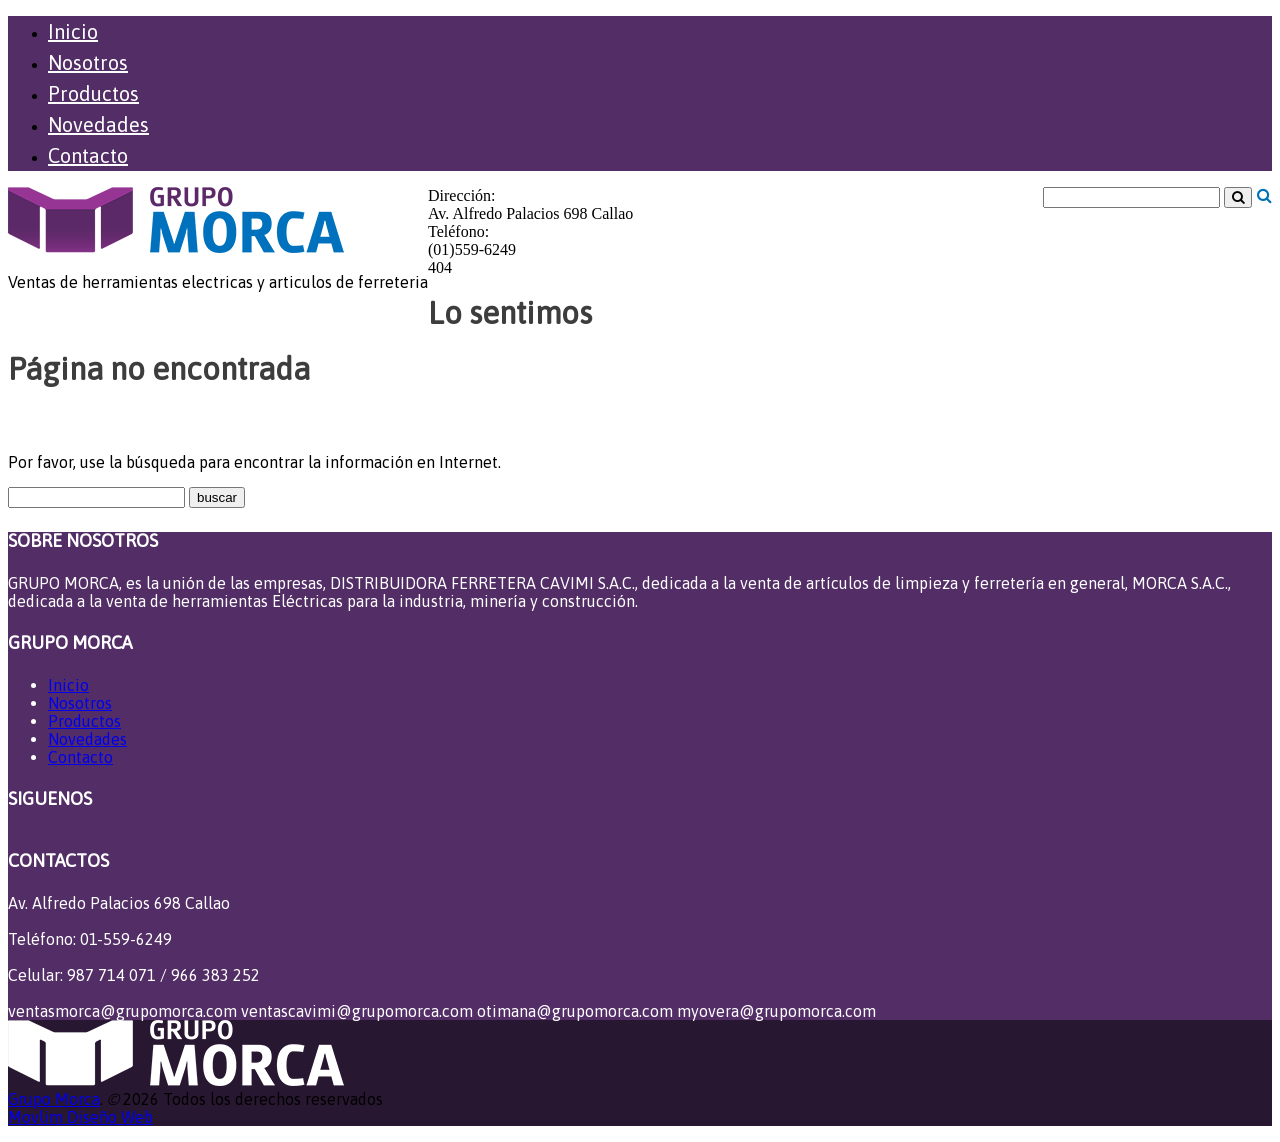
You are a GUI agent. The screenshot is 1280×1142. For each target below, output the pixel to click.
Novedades (98, 124)
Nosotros (88, 62)
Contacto (88, 155)
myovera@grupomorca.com (776, 1011)
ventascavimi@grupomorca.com (357, 1011)
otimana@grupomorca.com (575, 1011)
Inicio (73, 31)
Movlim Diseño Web (80, 1117)
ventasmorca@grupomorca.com (122, 1011)
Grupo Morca (54, 1099)
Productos (93, 93)
